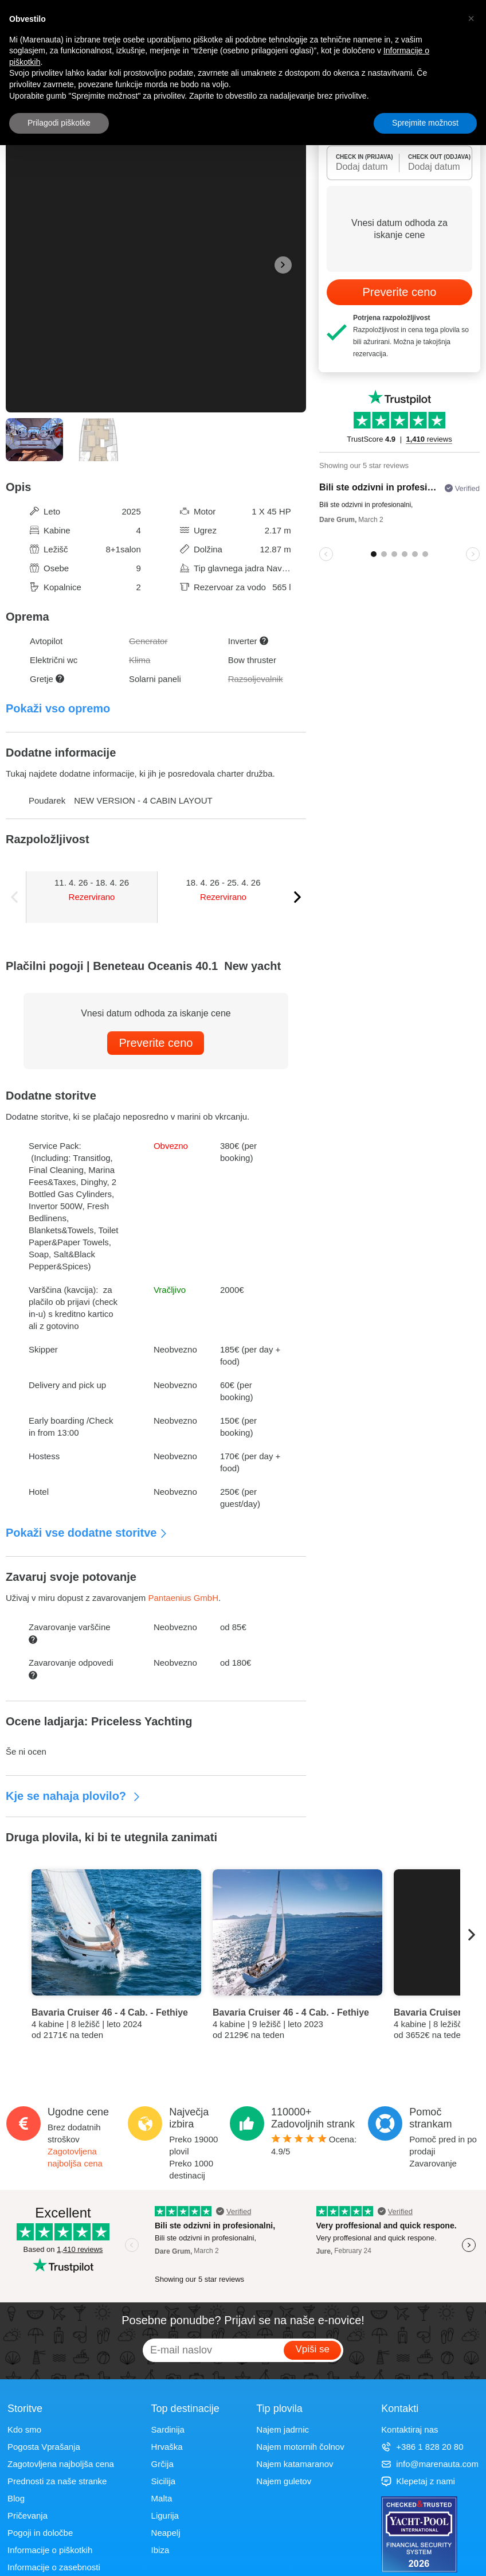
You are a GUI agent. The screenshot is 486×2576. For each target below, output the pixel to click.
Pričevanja (27, 2515)
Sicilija (163, 2481)
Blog (16, 2498)
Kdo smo (24, 2429)
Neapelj (166, 2533)
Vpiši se (312, 2349)
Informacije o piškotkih (49, 2550)
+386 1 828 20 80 (422, 2447)
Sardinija (168, 2429)
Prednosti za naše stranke (57, 2481)
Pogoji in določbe (40, 2533)
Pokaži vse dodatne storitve (87, 1532)
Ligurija (165, 2515)
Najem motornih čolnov (300, 2447)
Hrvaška (167, 2447)
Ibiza (160, 2550)
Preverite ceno (156, 1042)
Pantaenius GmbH (183, 1598)
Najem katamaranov (294, 2464)
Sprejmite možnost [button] (425, 122)
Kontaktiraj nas (409, 2429)
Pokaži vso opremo (58, 708)
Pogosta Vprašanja (43, 2447)
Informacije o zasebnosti (53, 2567)
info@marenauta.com (430, 2464)
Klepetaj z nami (418, 2481)
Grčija (162, 2464)
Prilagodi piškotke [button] (59, 122)
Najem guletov (283, 2481)
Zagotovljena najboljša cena (60, 2464)
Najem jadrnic (282, 2429)
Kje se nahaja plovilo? (73, 1796)
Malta (162, 2498)
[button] (471, 18)
